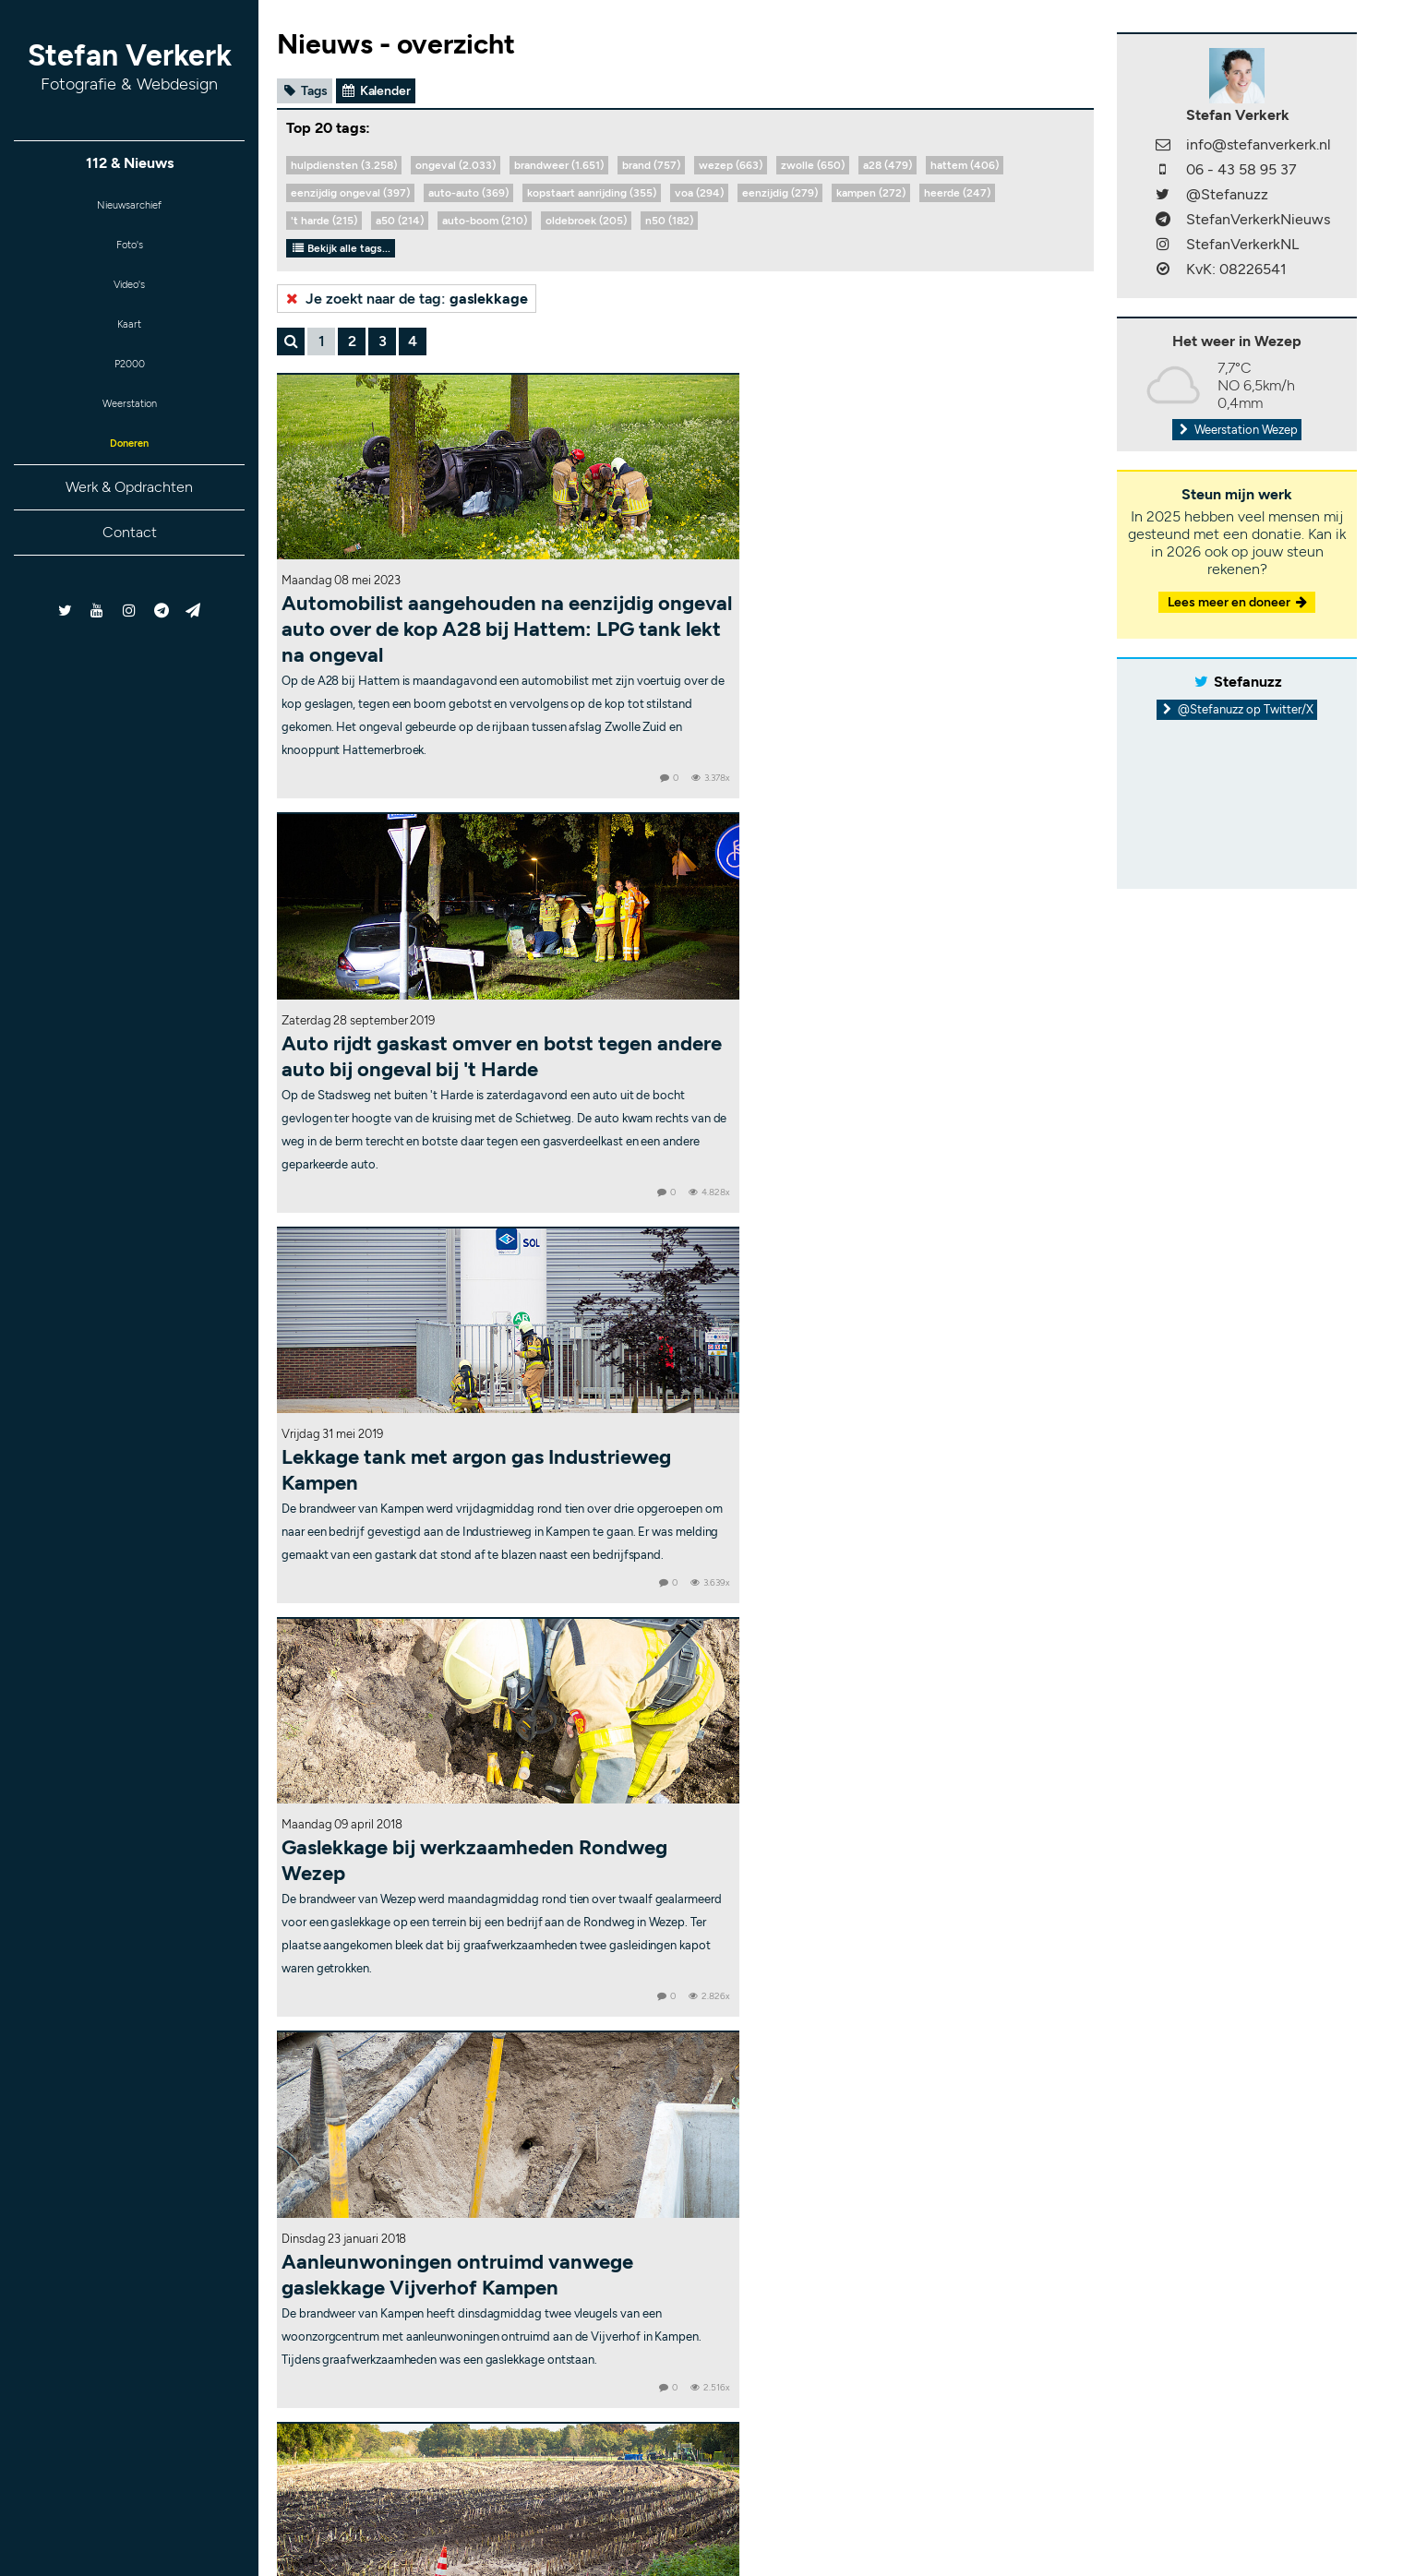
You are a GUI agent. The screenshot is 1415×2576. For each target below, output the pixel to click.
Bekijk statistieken (937, 2509)
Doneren (129, 480)
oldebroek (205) (586, 220)
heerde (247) (957, 192)
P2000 (129, 390)
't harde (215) (324, 220)
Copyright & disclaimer (764, 2522)
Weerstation (129, 435)
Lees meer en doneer (1239, 602)
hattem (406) (964, 165)
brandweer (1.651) (559, 165)
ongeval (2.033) (455, 165)
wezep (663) (730, 165)
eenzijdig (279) (780, 192)
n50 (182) (669, 220)
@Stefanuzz (1227, 194)
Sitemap (904, 2522)
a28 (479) (887, 165)
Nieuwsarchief (129, 209)
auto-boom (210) (484, 220)
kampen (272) (870, 192)
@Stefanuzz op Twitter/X (1237, 709)
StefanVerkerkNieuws (1258, 219)
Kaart (129, 344)
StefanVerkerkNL (1242, 244)
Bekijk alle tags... (340, 248)
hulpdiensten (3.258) (344, 165)
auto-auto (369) (468, 192)
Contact (129, 572)
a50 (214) (400, 220)
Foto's (130, 254)
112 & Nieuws (130, 164)
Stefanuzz (1248, 681)
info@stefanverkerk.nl (1258, 144)
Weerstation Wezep (1237, 430)
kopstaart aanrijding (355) (591, 192)
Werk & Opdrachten (129, 526)
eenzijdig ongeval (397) (350, 192)
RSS (951, 2522)
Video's (129, 299)
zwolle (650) (813, 165)
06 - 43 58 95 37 (1241, 169)
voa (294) (699, 192)
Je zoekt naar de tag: (405, 298)
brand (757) (651, 165)
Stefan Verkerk (130, 66)
